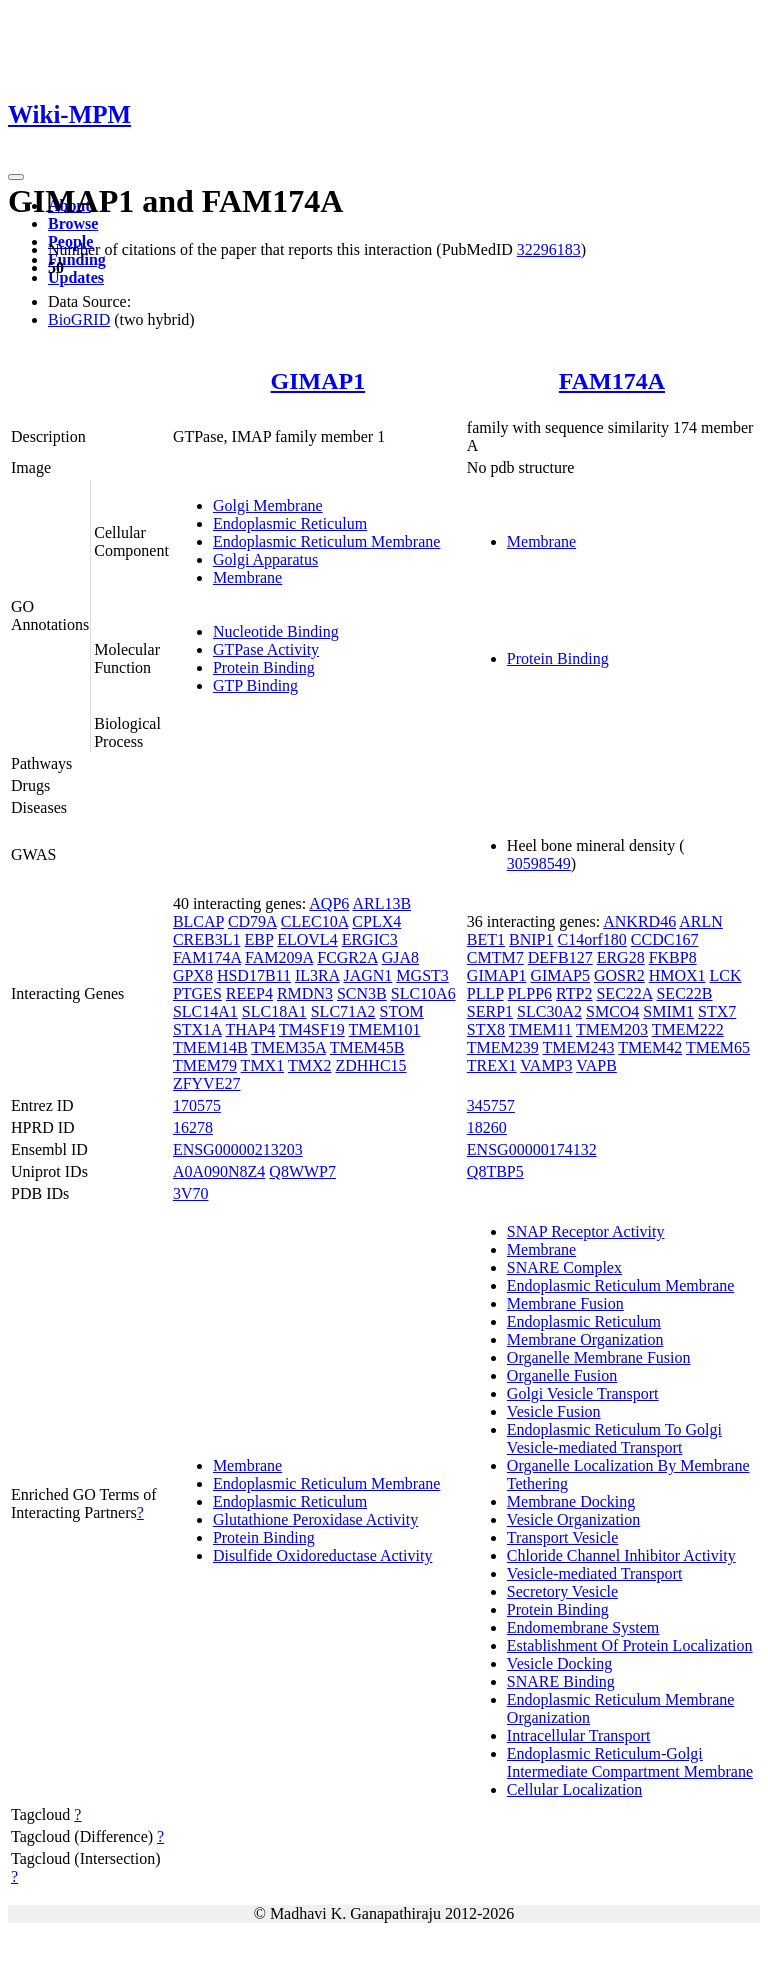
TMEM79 (205, 1065)
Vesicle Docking (559, 1663)
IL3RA (317, 975)
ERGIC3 (370, 939)
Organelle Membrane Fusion (599, 1357)
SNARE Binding (561, 1681)
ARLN (701, 921)
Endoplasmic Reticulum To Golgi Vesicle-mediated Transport (614, 1438)
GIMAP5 (560, 975)
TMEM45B (367, 1047)
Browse (73, 223)
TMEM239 (503, 1047)
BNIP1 (531, 939)
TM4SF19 (312, 1029)
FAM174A (612, 381)
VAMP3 (546, 1065)
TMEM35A (288, 1047)
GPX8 (193, 975)
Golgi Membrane (268, 505)
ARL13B (381, 903)
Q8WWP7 (302, 1171)
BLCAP (198, 921)
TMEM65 (718, 1047)
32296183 (549, 249)
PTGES (197, 993)
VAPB (596, 1065)
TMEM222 (688, 1029)
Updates (76, 277)
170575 (197, 1105)
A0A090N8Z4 (219, 1171)
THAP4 (251, 1029)
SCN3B (362, 993)
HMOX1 (677, 975)
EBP (258, 939)
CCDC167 (665, 939)
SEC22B (684, 993)
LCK (726, 975)
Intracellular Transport (579, 1735)
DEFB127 (560, 957)
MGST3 (422, 975)
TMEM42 (650, 1047)
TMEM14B (210, 1047)
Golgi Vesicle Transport (583, 1393)
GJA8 (400, 957)
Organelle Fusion (562, 1375)
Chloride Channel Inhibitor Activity (621, 1555)
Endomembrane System (583, 1627)
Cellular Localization (575, 1789)
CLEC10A (315, 921)
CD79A (252, 921)
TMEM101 (385, 1029)
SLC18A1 (274, 1011)
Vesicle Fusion (554, 1411)
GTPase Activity (266, 649)
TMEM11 (540, 1029)
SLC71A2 (343, 1011)
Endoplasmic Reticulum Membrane (327, 541)
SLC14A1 (205, 1011)
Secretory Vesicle (562, 1591)
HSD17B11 (254, 975)
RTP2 (574, 993)
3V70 (191, 1193)
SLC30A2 (549, 1011)
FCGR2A (347, 957)
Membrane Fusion (565, 1303)
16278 (193, 1127)
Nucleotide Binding (276, 631)
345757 (491, 1105)
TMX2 (310, 1065)
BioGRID (79, 319)
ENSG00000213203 (238, 1149)
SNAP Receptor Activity (586, 1231)
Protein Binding (264, 667)
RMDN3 (305, 993)
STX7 (717, 1011)
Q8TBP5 (495, 1171)
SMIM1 (668, 1011)
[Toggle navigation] (16, 177)
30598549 (539, 863)
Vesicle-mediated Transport (595, 1573)
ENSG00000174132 (532, 1149)
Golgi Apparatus (265, 559)
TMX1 (263, 1065)
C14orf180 (592, 939)
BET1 (486, 939)
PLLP (485, 993)
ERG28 (621, 957)
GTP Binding (255, 685)
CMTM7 (495, 957)
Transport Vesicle (563, 1537)
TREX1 (492, 1065)
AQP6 (329, 903)
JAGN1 (367, 975)
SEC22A (624, 993)
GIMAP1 (318, 381)
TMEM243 (579, 1047)
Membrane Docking (571, 1501)
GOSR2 (619, 975)
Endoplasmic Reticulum (290, 523)
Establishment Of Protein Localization (630, 1645)
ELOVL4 (307, 939)
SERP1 (490, 1011)
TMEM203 (612, 1029)
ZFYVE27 (207, 1083)
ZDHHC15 (370, 1065)
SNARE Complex (564, 1267)
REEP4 (249, 993)
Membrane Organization (585, 1339)
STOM (402, 1011)
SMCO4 (612, 1011)
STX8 (486, 1029)
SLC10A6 (423, 993)
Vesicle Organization (573, 1519)
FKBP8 (673, 957)
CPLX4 (376, 921)
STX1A (197, 1029)
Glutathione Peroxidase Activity (315, 1519)
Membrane (247, 577)
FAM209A (279, 957)
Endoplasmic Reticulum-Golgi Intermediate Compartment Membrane (630, 1762)
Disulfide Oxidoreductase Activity (323, 1555)
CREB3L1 (207, 939)
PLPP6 (530, 993)
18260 (487, 1127)
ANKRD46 (639, 921)
